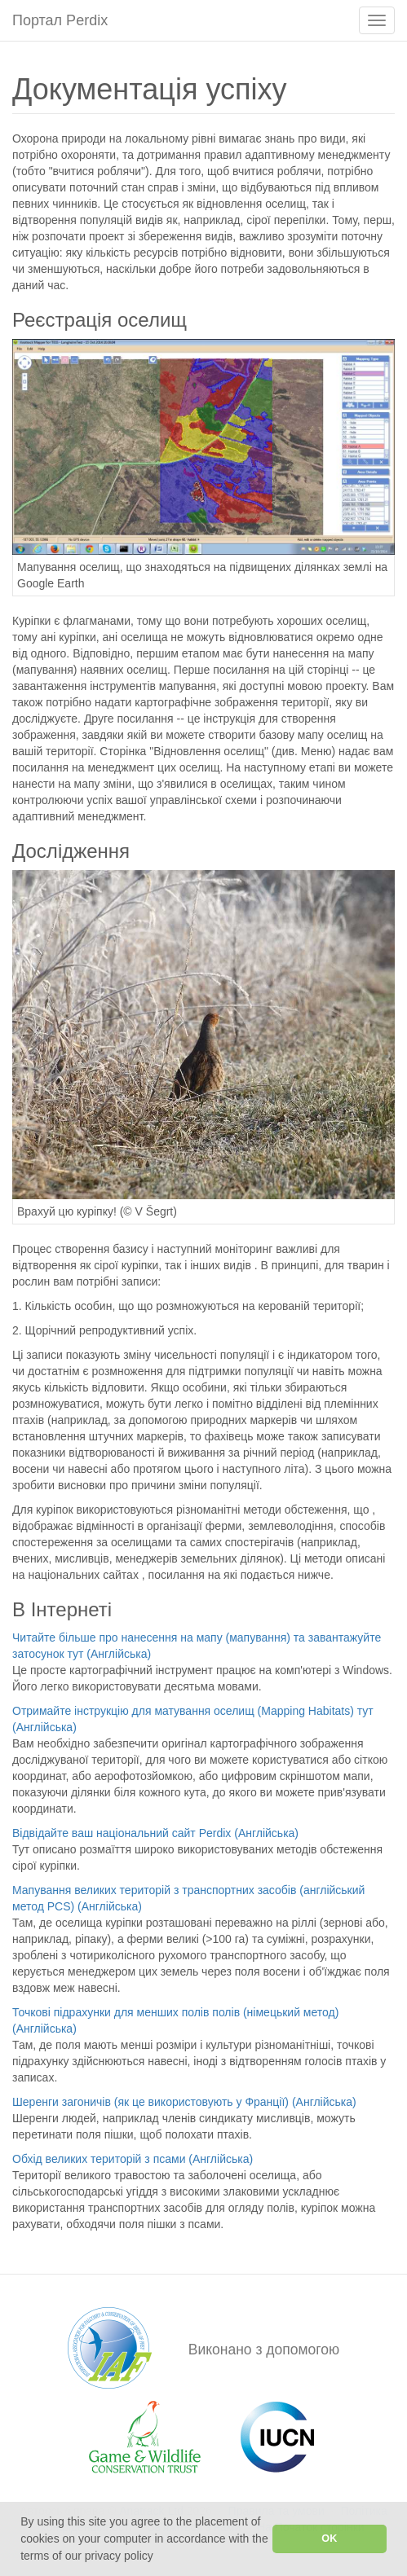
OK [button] (329, 2538)
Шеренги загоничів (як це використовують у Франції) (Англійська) (184, 2101)
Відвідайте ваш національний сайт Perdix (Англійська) (155, 1833)
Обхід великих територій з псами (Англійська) (132, 2158)
